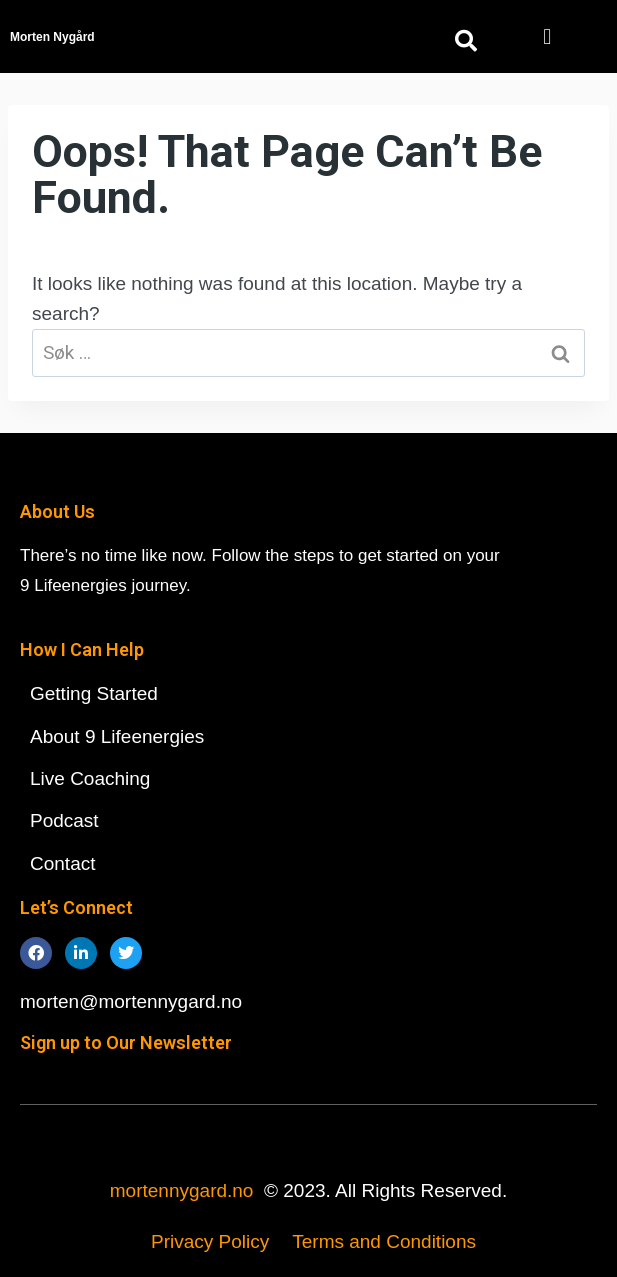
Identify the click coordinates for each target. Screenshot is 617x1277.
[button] (547, 36)
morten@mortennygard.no (131, 1001)
